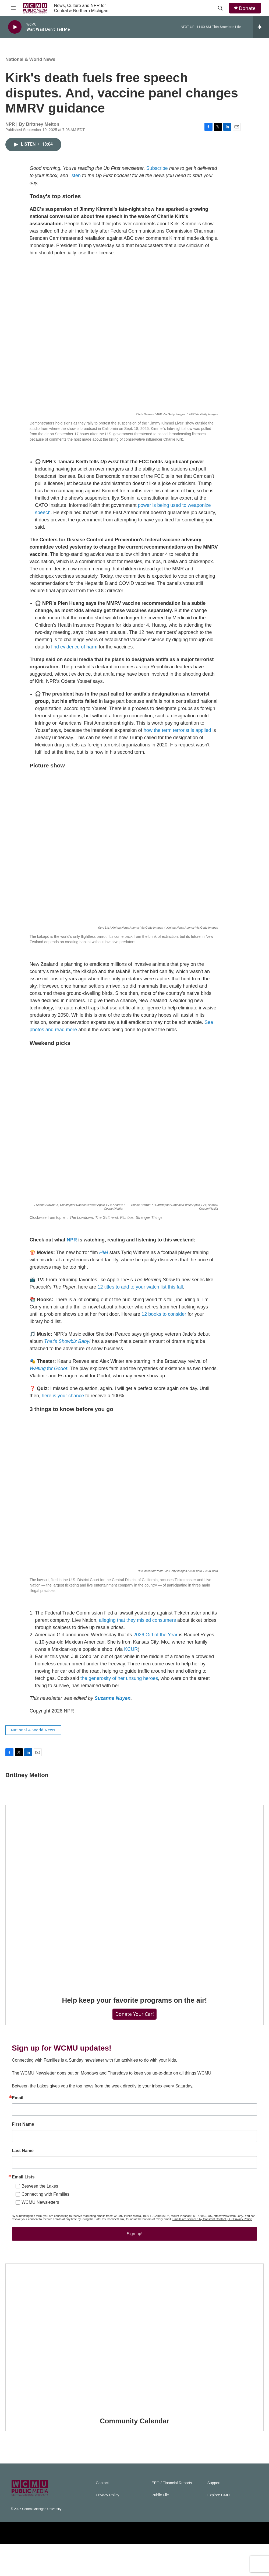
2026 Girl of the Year (155, 1640)
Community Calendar (134, 2453)
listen (75, 181)
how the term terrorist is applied (177, 735)
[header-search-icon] (220, 8)
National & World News (30, 64)
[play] (14, 27)
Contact (102, 2515)
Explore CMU (218, 2527)
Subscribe (157, 173)
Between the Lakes (40, 2207)
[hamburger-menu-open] (13, 8)
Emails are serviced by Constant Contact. (199, 2240)
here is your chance (63, 1401)
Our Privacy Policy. (240, 2240)
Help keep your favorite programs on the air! (134, 2011)
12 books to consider (163, 1319)
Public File (160, 2527)
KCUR (131, 1654)
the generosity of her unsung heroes (119, 1683)
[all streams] (261, 27)
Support (214, 2515)
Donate (247, 8)
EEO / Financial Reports (171, 2515)
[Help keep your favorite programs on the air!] (134, 1907)
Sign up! (135, 2255)
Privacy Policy (107, 2527)
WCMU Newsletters (40, 2223)
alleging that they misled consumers (137, 1625)
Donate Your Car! (134, 2025)
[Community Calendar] (134, 2368)
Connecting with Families (45, 2215)
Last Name (23, 2172)
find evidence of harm (74, 652)
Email (17, 2119)
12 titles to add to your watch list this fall (140, 1292)
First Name (23, 2146)
